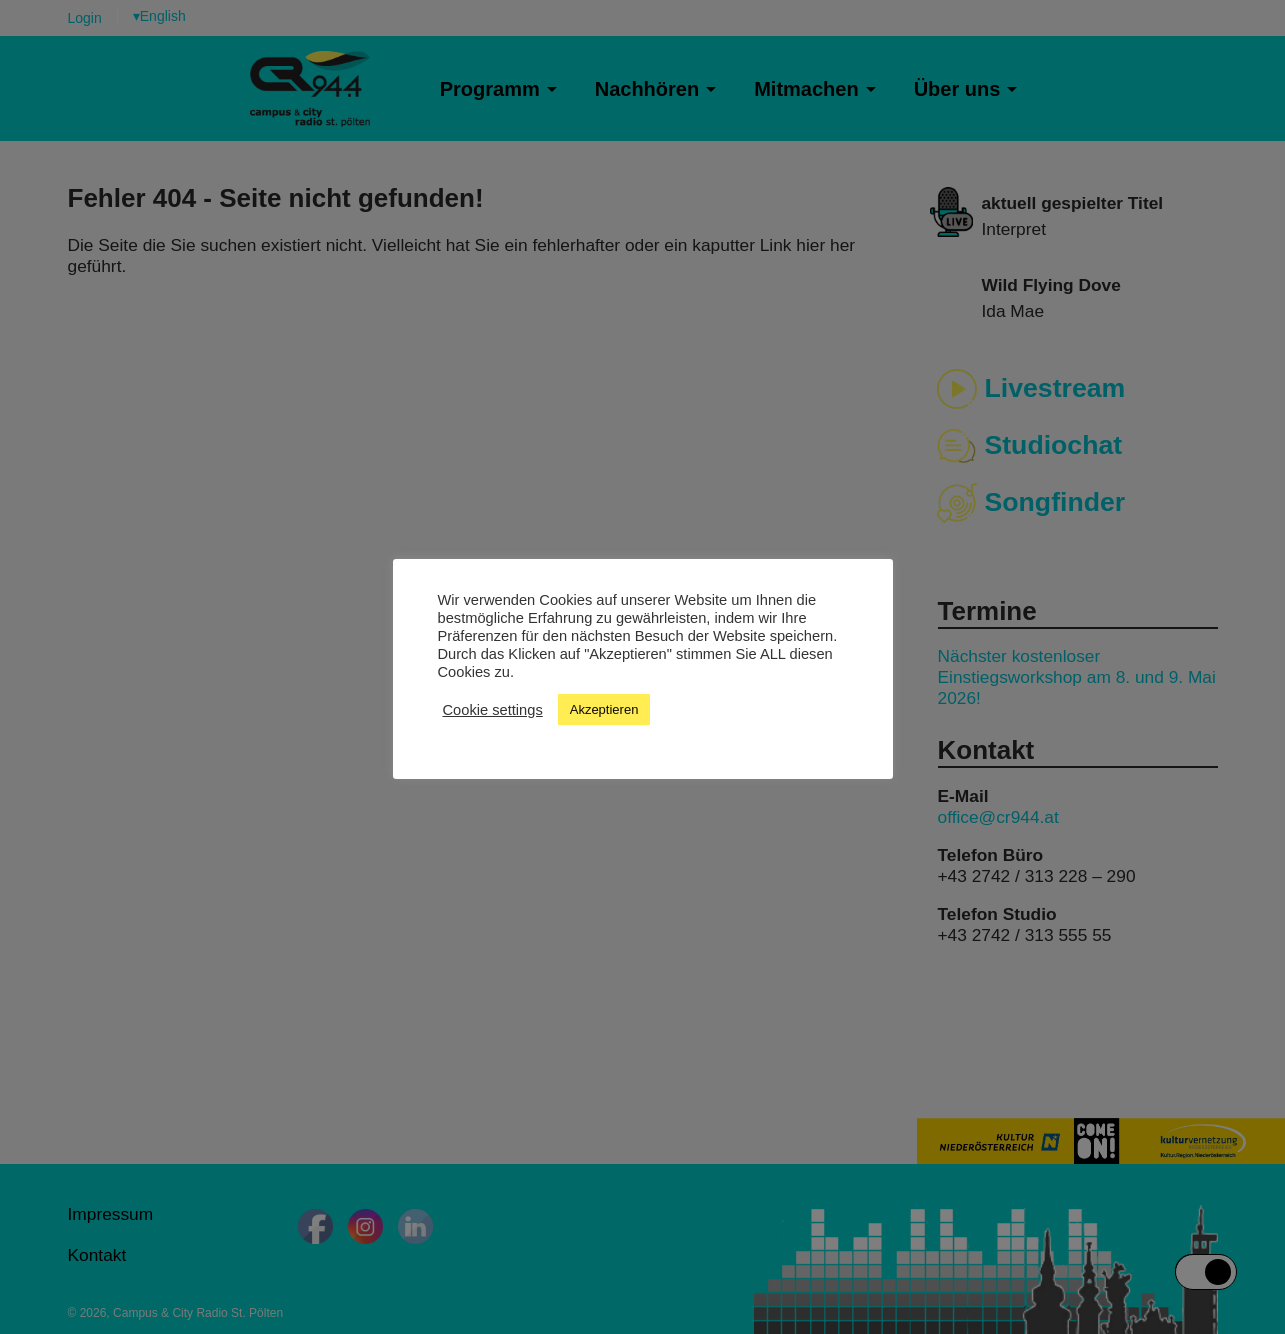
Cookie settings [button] (493, 710)
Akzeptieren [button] (604, 709)
